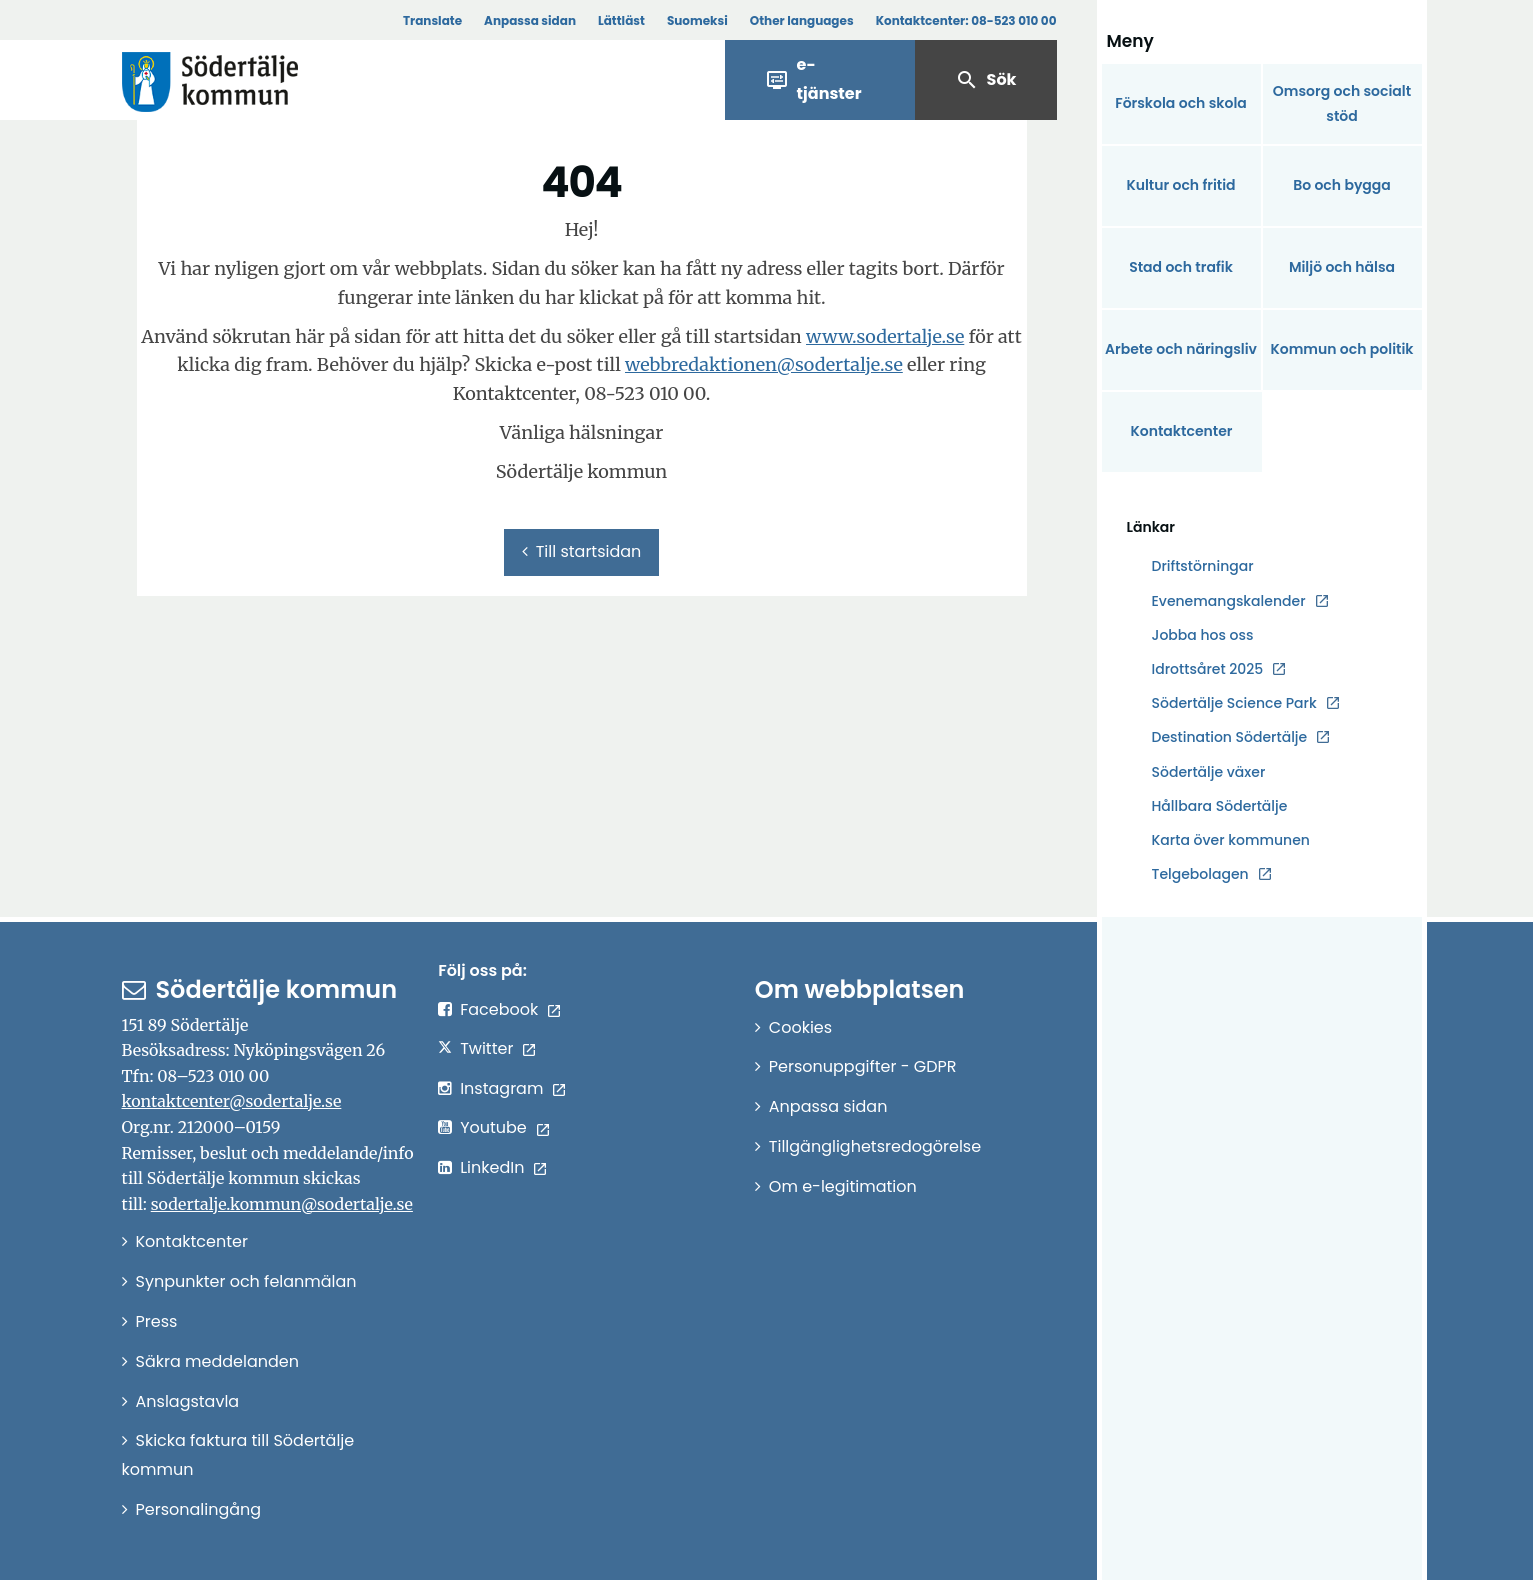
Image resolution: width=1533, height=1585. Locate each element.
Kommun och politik (1341, 349)
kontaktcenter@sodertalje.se (232, 1101)
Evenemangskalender (1229, 601)
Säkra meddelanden (217, 1361)
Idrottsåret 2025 (1208, 669)
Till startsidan (582, 551)
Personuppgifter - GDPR (863, 1066)
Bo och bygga (1342, 185)
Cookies (800, 1027)
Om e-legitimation (843, 1186)
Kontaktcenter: (966, 20)
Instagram (501, 1088)
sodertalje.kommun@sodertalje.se (282, 1204)
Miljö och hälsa (1342, 267)
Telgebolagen (1200, 874)
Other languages (802, 20)
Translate (432, 20)
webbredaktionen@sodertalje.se (764, 364)
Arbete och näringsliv (1181, 349)
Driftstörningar (1203, 566)
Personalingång (199, 1509)
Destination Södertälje (1230, 737)
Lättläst (621, 20)
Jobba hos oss (1203, 635)
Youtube (493, 1127)
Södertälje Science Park (1234, 703)
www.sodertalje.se (885, 336)
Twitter (486, 1048)
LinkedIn (492, 1167)
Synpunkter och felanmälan (246, 1281)
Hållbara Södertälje (1220, 806)
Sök (986, 80)
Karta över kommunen (1231, 840)
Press (157, 1321)
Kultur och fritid (1180, 185)
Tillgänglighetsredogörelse (875, 1146)
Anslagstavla (188, 1401)
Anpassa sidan (530, 20)
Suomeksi (697, 20)
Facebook (499, 1009)
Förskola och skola (1181, 103)
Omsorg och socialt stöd (1342, 103)
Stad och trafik (1181, 267)
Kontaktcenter (1181, 431)
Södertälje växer (1209, 772)
